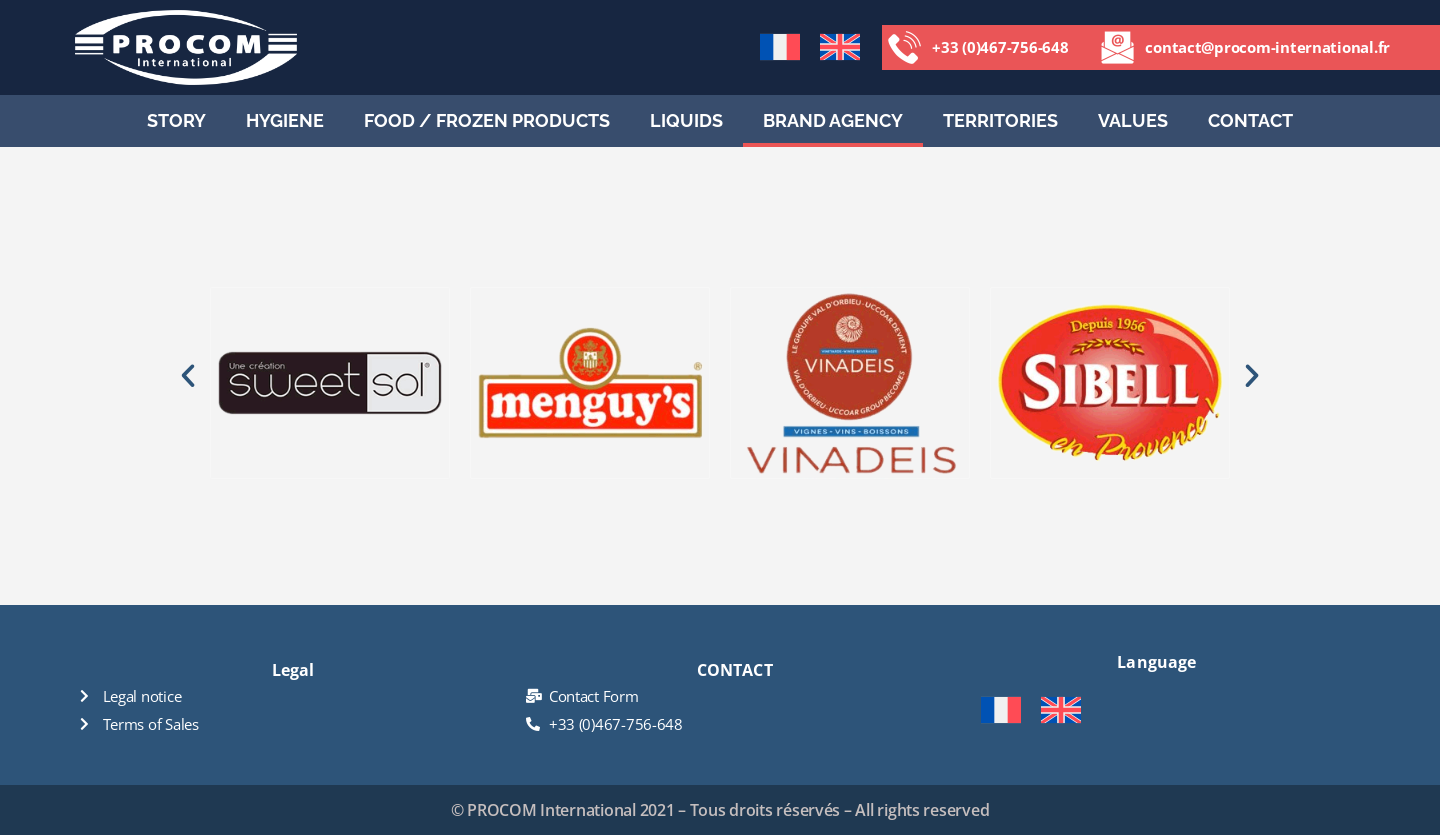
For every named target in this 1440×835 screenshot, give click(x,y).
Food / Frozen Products (487, 120)
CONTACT (1250, 120)
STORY (176, 120)
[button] (188, 376)
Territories (1000, 120)
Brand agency (833, 120)
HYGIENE (285, 120)
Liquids (686, 120)
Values (1133, 120)
